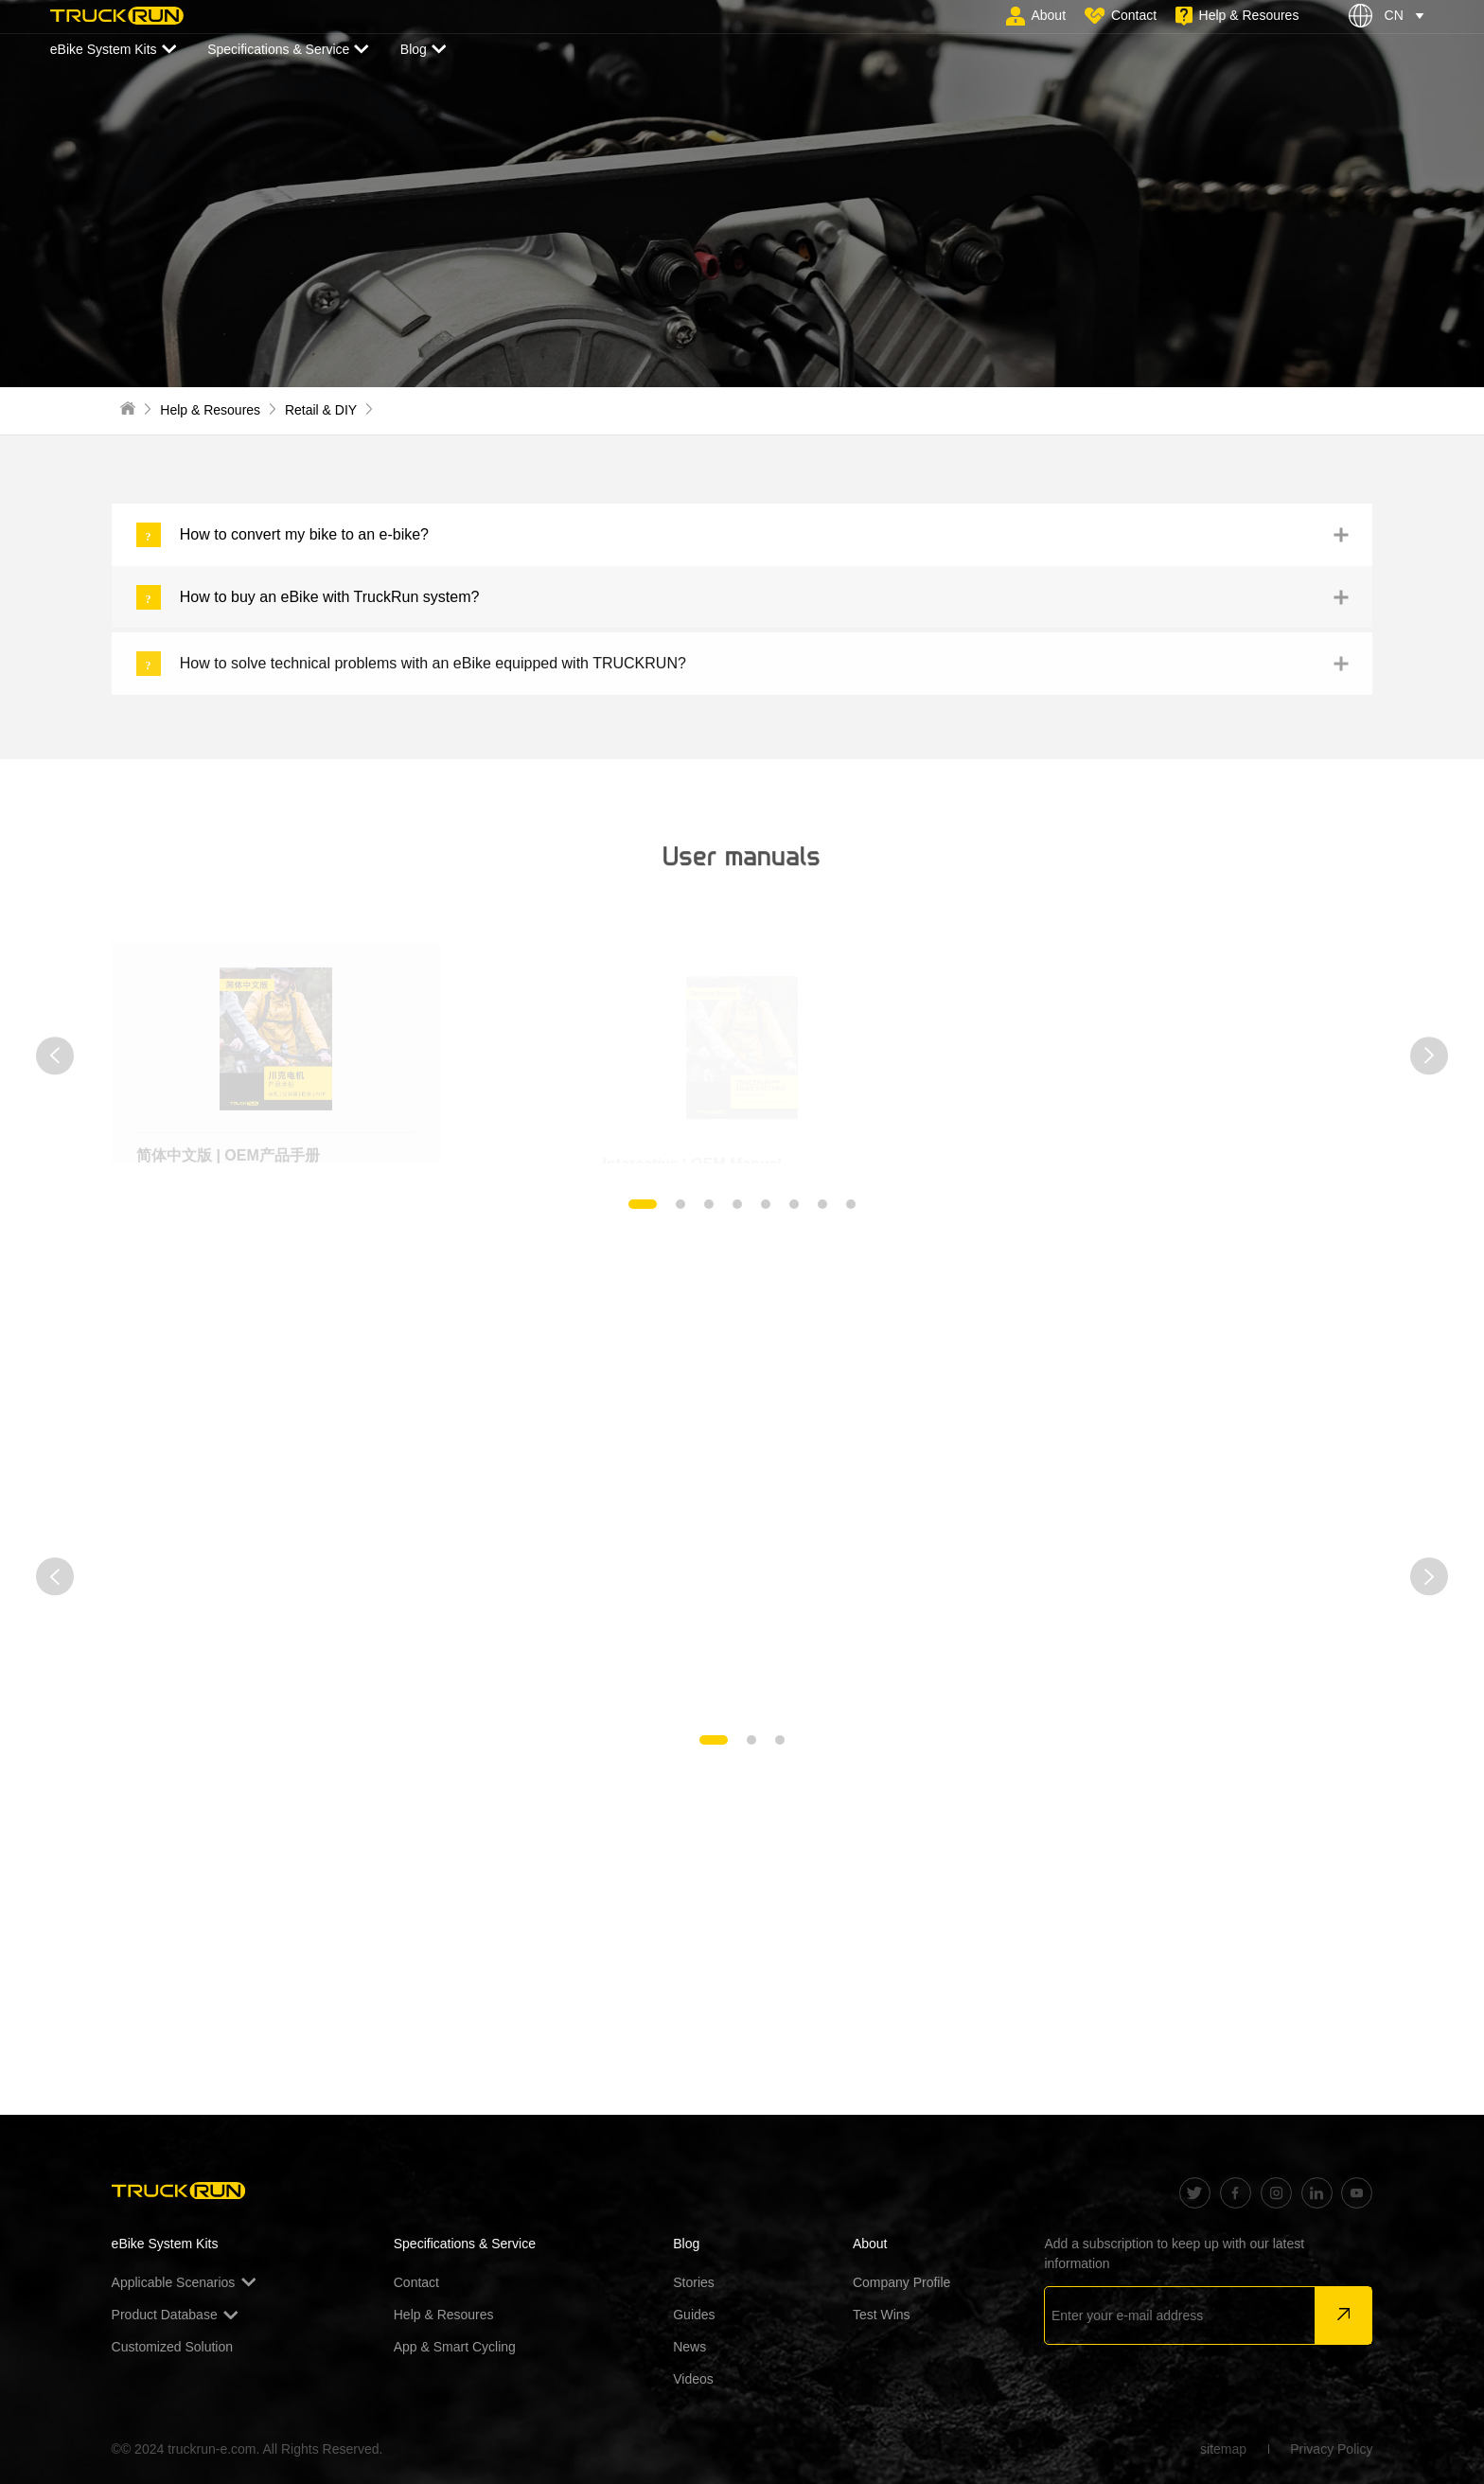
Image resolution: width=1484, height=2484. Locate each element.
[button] (55, 1055)
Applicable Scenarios (184, 2282)
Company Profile (902, 2282)
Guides (694, 2314)
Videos (693, 2378)
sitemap (1223, 2449)
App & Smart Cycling (455, 2346)
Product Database (175, 2314)
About (870, 2243)
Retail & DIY (321, 409)
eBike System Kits (113, 49)
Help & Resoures (210, 409)
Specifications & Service (288, 49)
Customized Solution (172, 2346)
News (689, 2346)
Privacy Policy (1331, 2449)
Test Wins (881, 2314)
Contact (416, 2282)
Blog (423, 49)
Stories (694, 2282)
